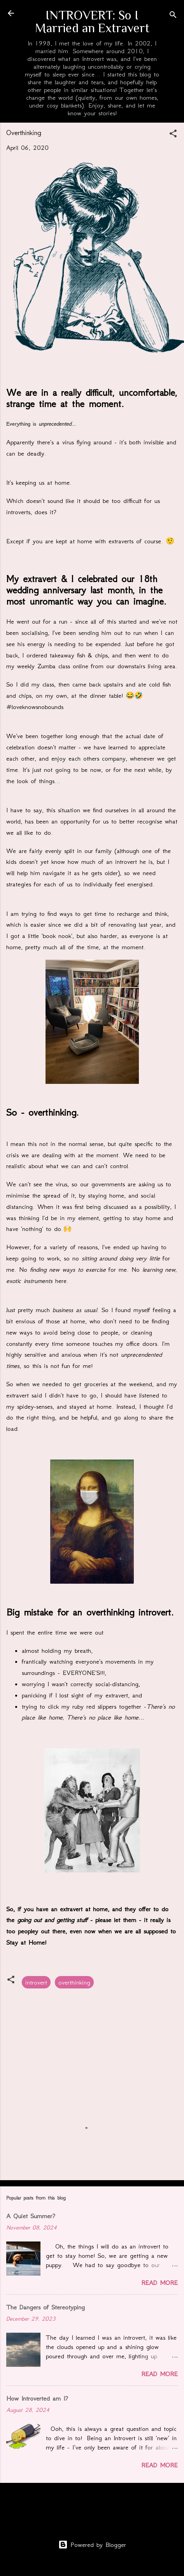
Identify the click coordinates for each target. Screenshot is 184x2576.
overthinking (74, 1982)
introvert (36, 1982)
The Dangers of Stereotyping (45, 2307)
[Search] (173, 16)
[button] (173, 134)
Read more (159, 2283)
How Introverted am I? (37, 2398)
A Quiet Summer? (30, 2216)
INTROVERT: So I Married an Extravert (92, 21)
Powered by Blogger (92, 2544)
